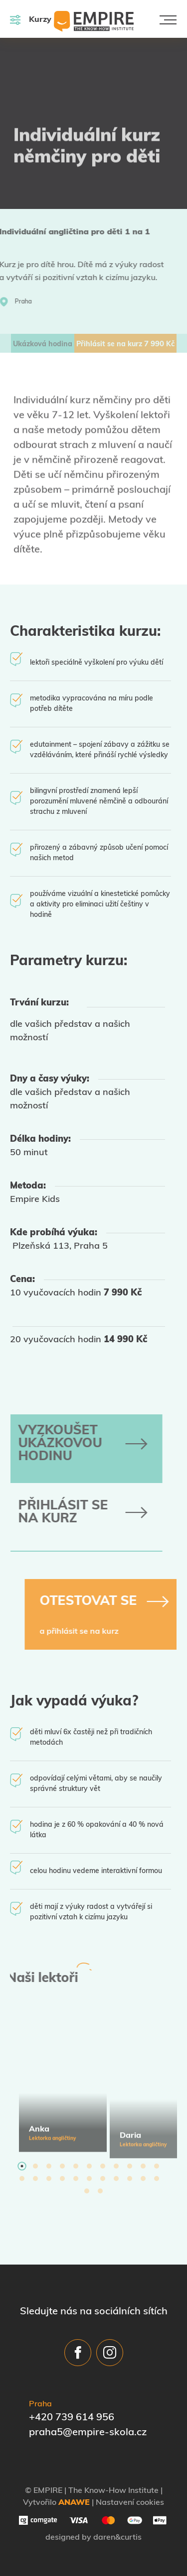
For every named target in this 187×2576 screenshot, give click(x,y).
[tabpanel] (62, 2084)
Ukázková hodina (42, 344)
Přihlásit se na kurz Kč (125, 344)
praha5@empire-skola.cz (88, 2433)
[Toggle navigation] (168, 20)
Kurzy (30, 19)
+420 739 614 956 (71, 2418)
